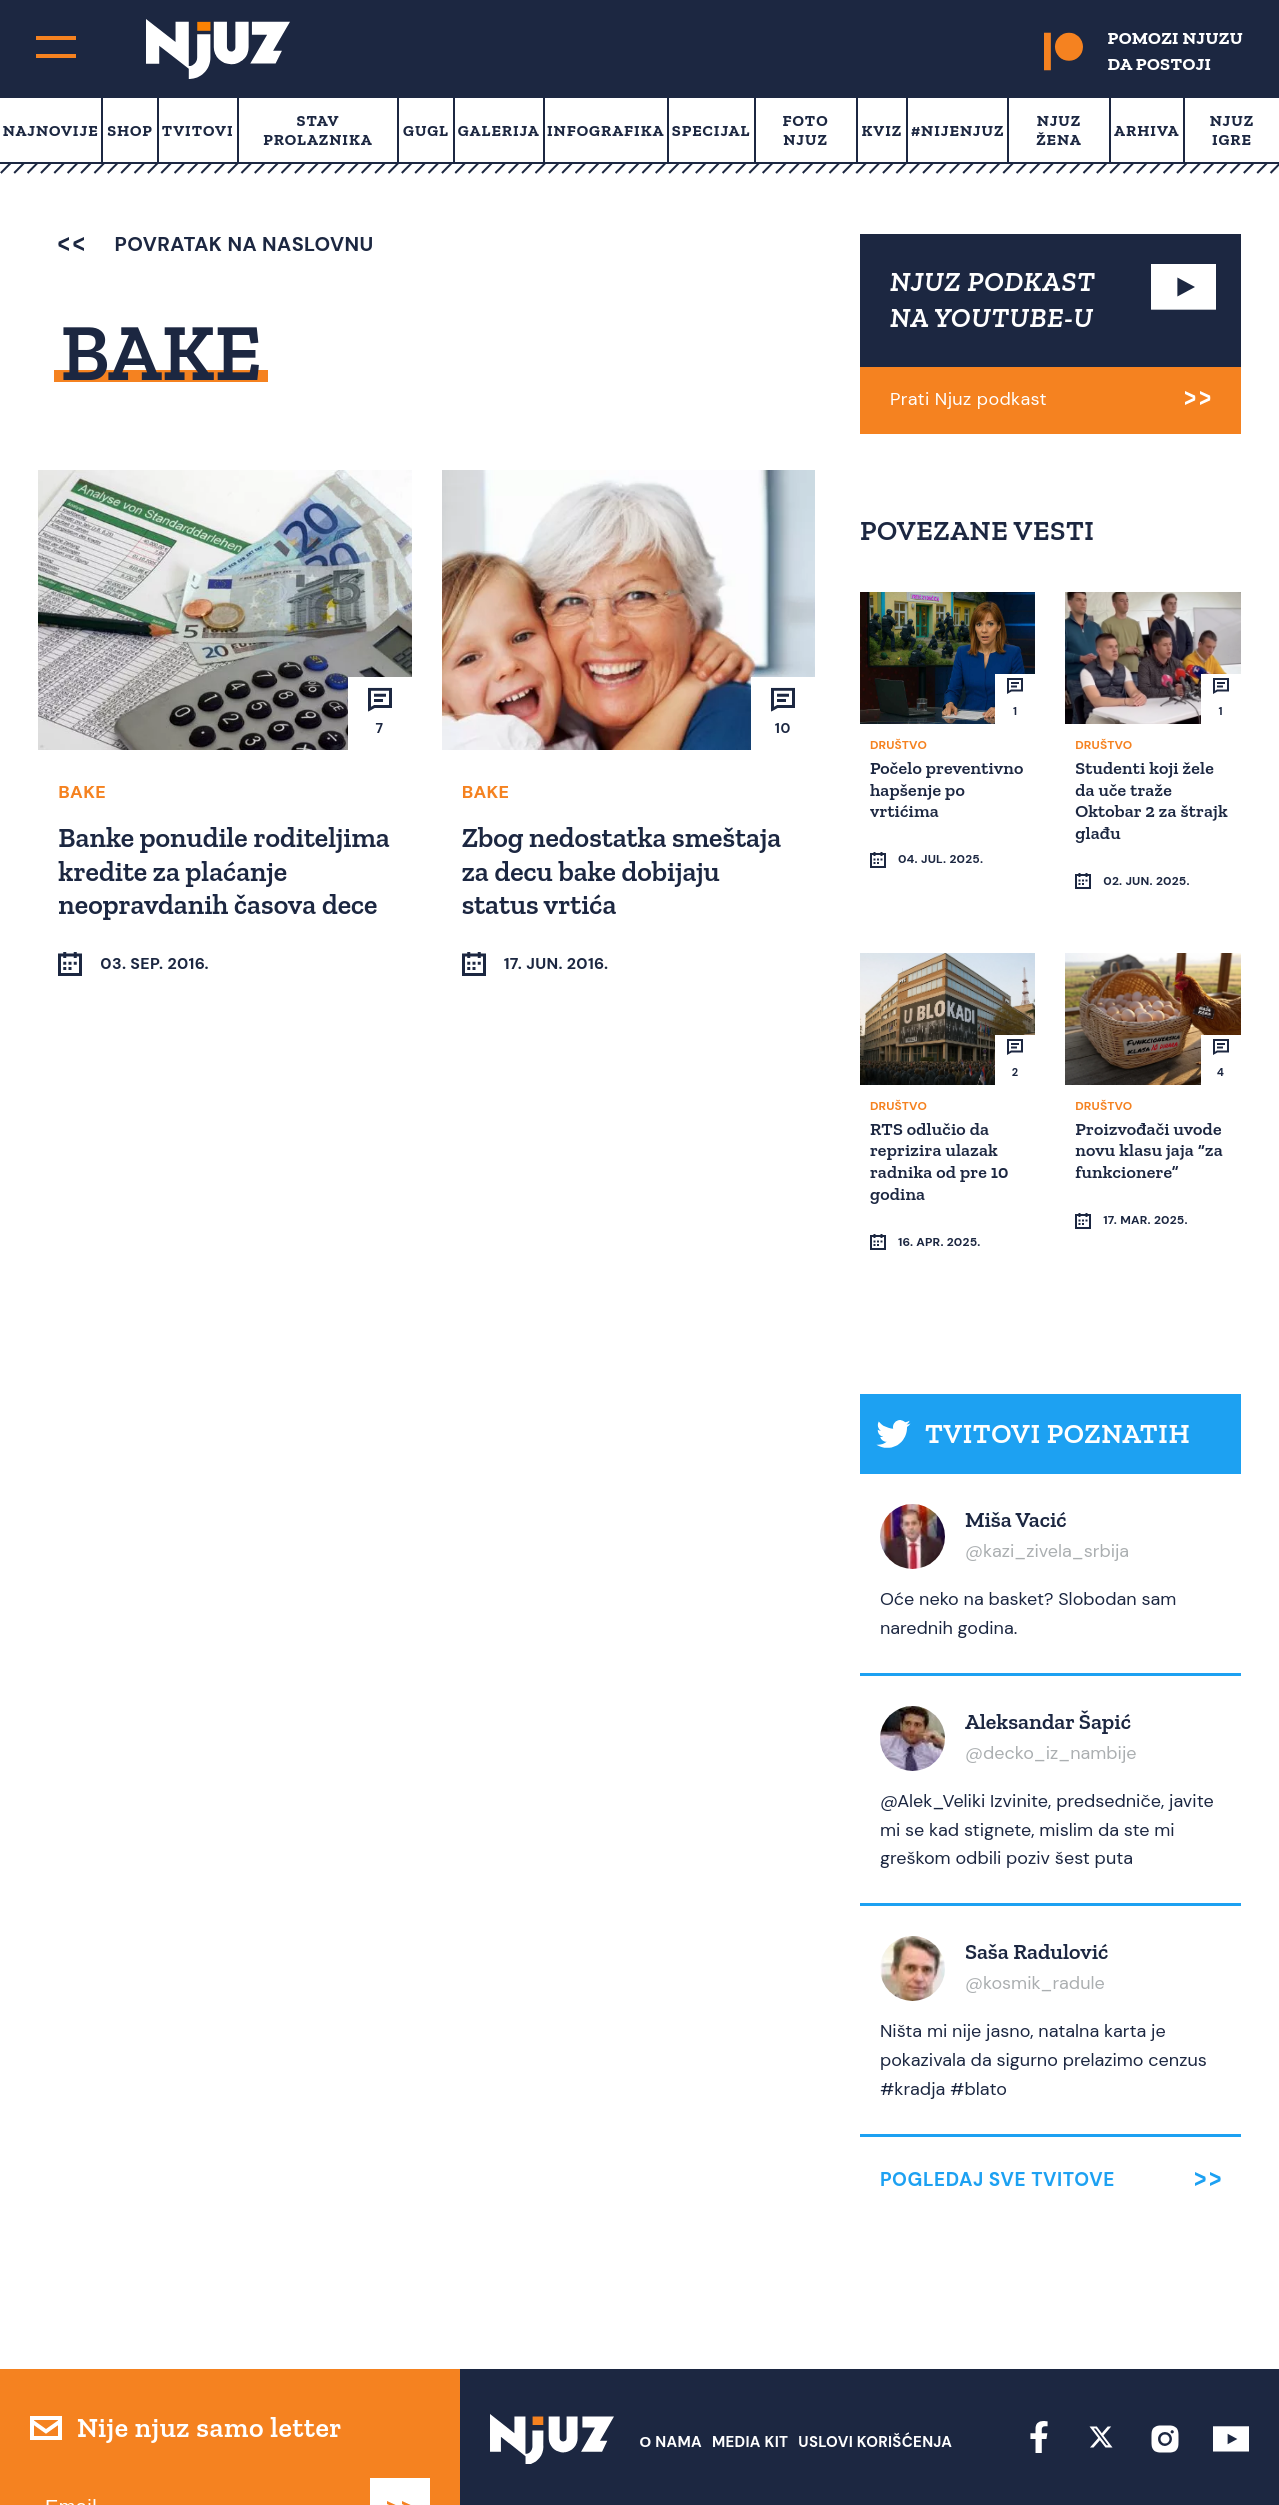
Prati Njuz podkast (968, 399)
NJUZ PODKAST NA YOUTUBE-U (993, 299)
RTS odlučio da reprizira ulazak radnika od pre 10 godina (942, 1121)
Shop (130, 130)
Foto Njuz (805, 130)
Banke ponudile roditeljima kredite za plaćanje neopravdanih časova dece (199, 887)
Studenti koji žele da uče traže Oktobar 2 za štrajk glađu (1147, 798)
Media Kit (750, 2365)
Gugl (426, 130)
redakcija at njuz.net (764, 2451)
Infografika (605, 130)
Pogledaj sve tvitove (997, 2102)
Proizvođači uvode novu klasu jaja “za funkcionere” (1152, 1110)
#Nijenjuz (958, 130)
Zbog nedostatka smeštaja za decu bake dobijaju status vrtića (624, 870)
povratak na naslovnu (215, 244)
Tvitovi (198, 130)
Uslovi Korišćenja (875, 2365)
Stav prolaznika (317, 130)
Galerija (499, 130)
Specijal (711, 130)
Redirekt (1214, 2451)
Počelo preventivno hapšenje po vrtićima (922, 798)
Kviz (882, 130)
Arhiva (1146, 130)
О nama (670, 2365)
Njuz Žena (1058, 130)
